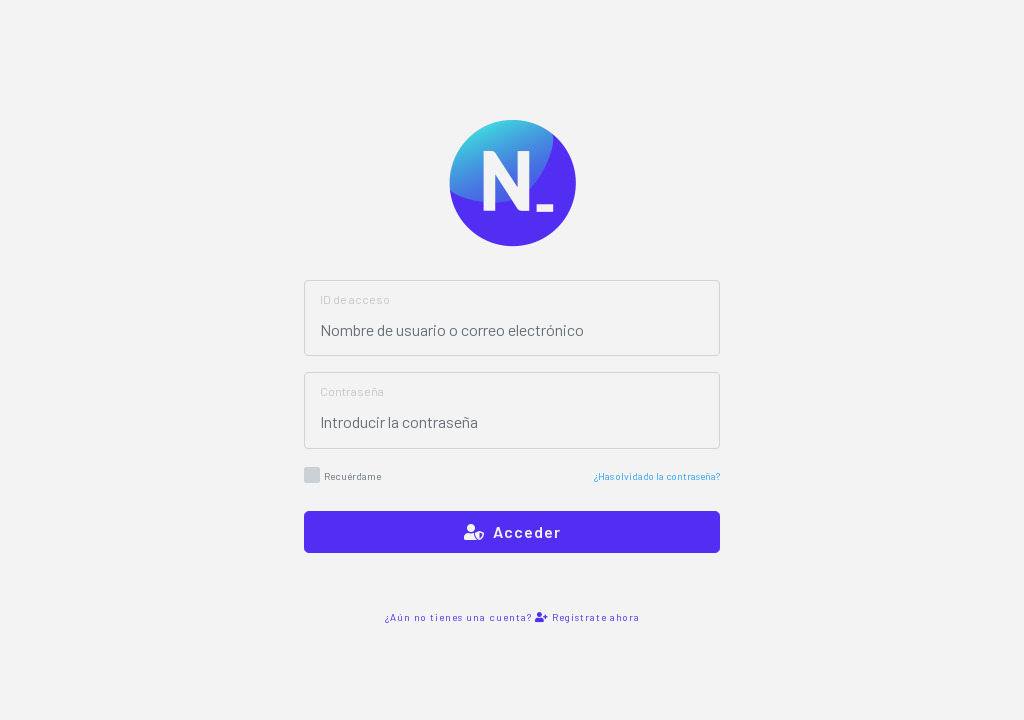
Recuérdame (342, 475)
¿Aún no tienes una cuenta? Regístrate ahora (512, 617)
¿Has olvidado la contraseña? (657, 476)
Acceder (512, 531)
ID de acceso (355, 299)
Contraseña (352, 391)
